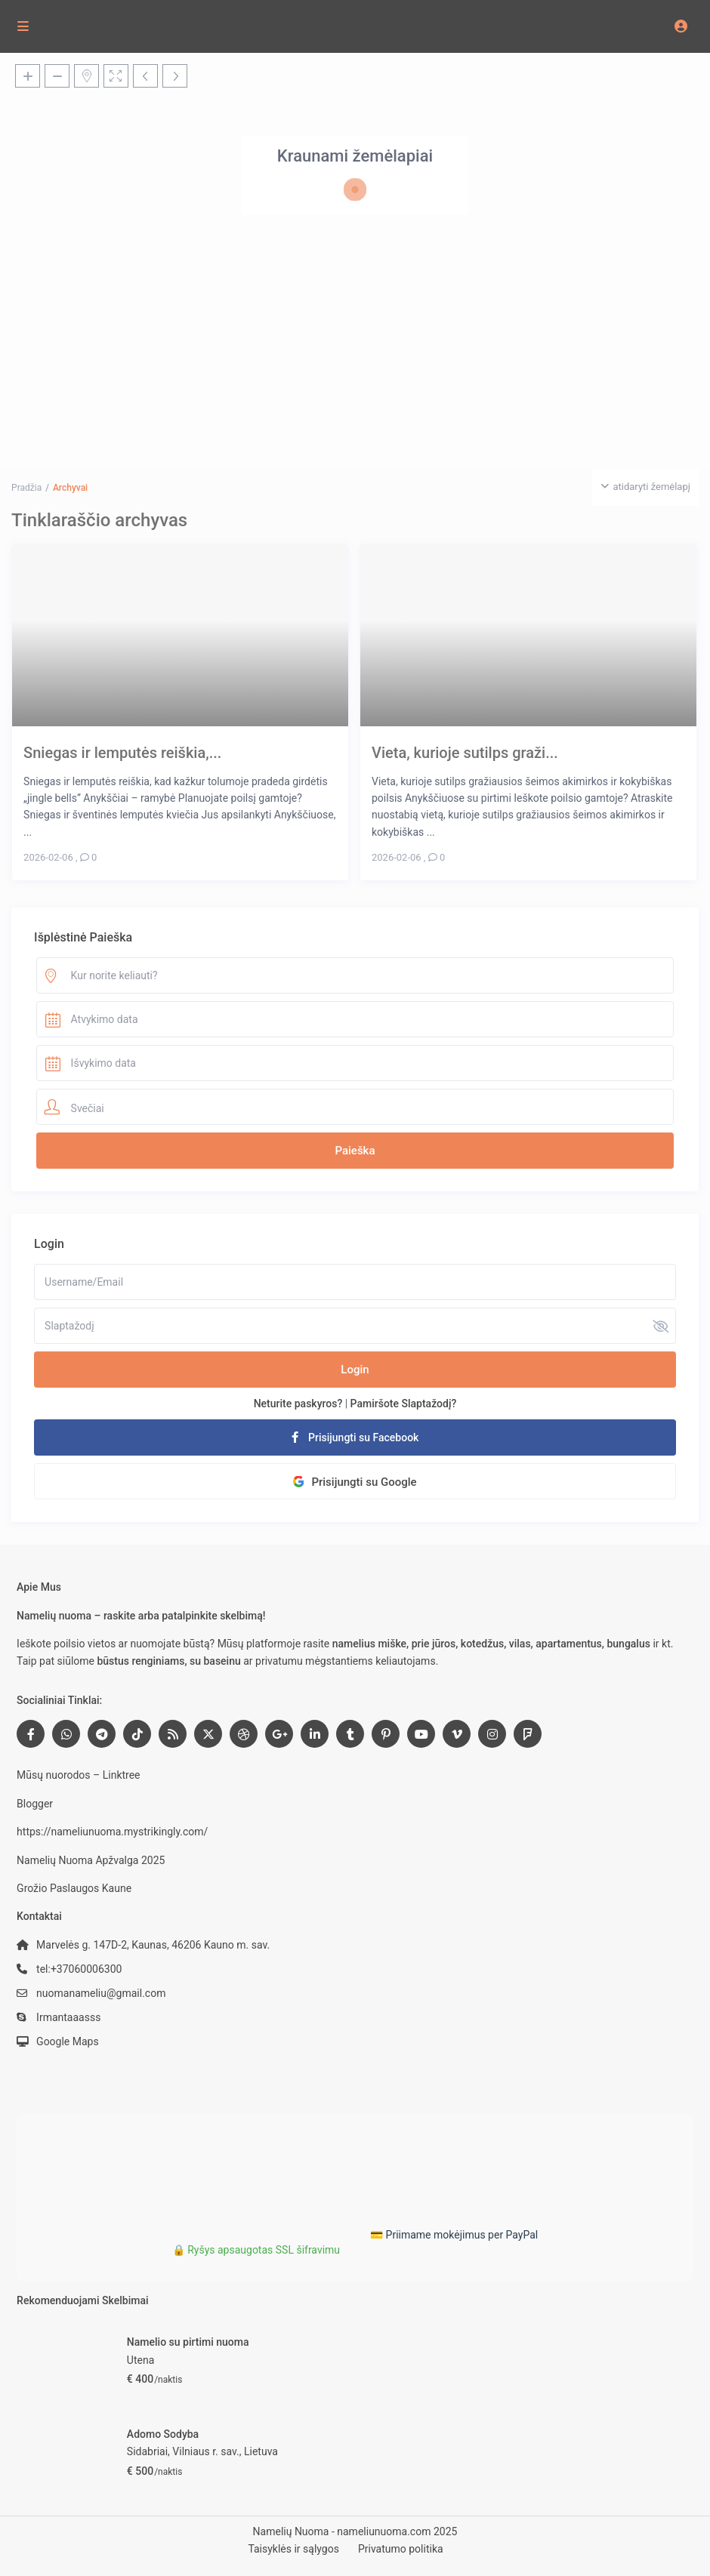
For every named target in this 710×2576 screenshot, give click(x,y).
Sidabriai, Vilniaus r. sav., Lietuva (202, 2451)
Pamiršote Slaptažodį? (403, 1403)
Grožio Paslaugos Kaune (74, 1888)
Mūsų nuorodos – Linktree (78, 1775)
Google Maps (67, 2041)
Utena (140, 2360)
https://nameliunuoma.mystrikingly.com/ (112, 1832)
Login (355, 1369)
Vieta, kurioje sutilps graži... (465, 752)
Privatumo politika (400, 2549)
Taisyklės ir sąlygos (293, 2549)
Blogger (35, 1804)
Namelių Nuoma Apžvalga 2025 (91, 1860)
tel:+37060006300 (79, 1969)
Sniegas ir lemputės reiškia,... (122, 752)
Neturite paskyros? (298, 1403)
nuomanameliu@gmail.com (100, 1993)
